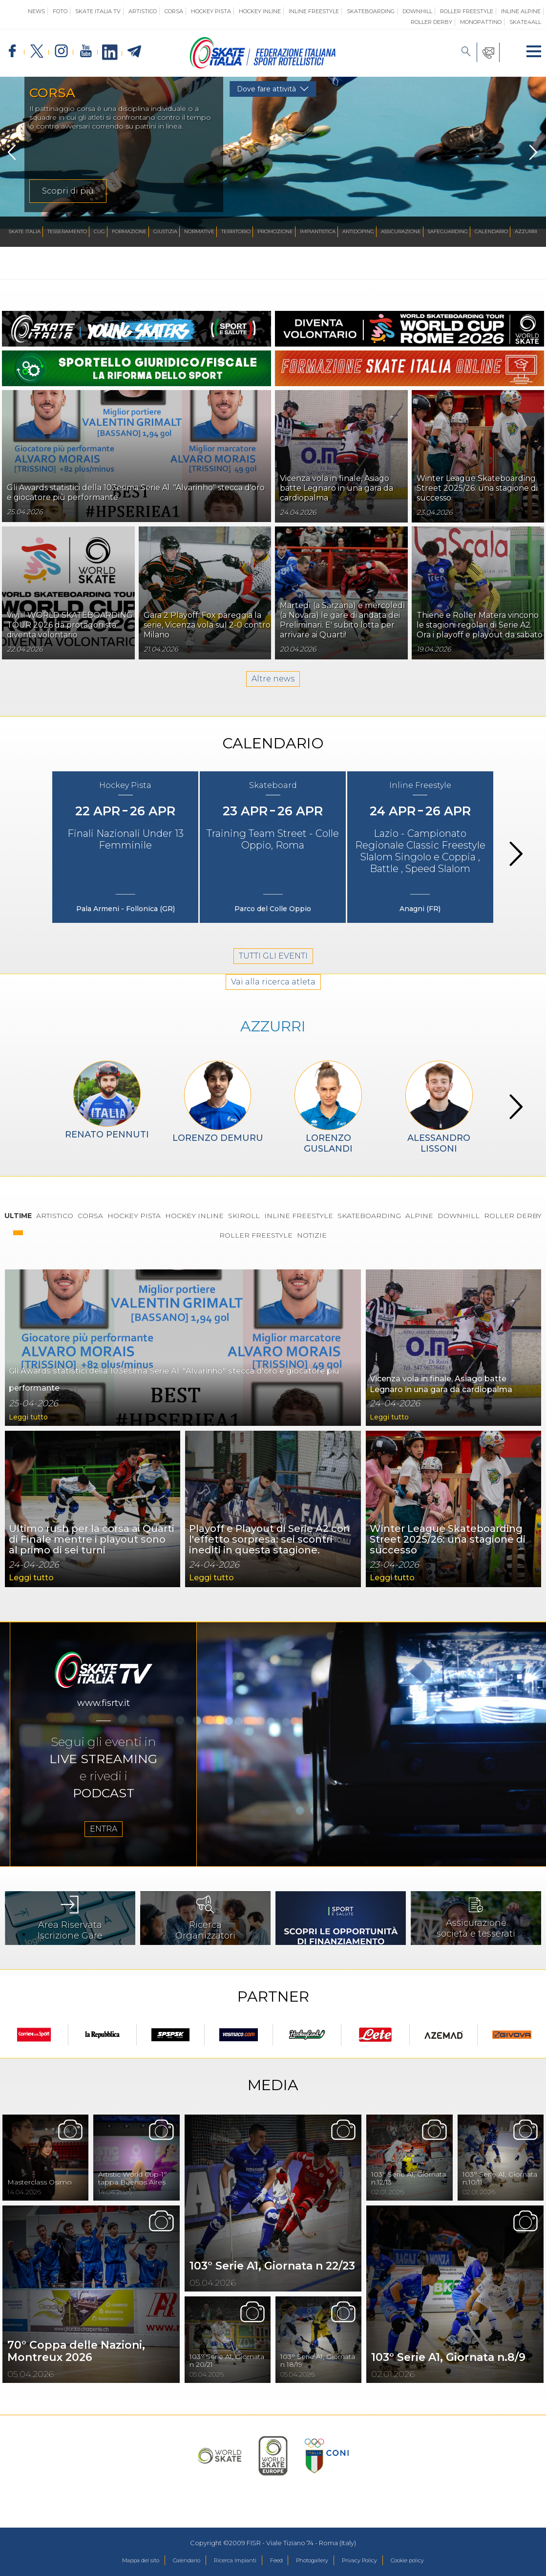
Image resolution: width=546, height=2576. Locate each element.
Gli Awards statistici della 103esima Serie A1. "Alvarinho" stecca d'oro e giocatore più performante (168, 1390)
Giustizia (165, 231)
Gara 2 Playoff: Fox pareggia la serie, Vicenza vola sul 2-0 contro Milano (207, 625)
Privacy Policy (374, 2561)
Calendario (491, 231)
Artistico (142, 11)
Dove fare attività (266, 89)
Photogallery (317, 2561)
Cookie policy (431, 2561)
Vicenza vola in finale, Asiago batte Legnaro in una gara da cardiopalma (336, 488)
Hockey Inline (260, 11)
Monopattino (481, 22)
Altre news (273, 693)
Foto (60, 11)
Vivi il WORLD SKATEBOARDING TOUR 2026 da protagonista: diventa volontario (70, 625)
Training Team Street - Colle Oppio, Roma (273, 859)
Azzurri (526, 231)
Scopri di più (68, 191)
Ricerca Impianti (227, 2561)
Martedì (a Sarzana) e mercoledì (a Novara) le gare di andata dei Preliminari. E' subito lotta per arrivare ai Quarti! (342, 620)
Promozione (275, 231)
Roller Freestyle (466, 11)
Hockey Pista (211, 11)
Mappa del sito (116, 2561)
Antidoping (358, 231)
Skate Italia (25, 231)
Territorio (236, 231)
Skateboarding (371, 11)
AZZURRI (273, 1065)
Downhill (417, 11)
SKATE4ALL (525, 22)
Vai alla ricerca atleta (273, 1016)
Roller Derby (431, 22)
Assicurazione (401, 231)
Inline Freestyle (314, 11)
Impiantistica (318, 231)
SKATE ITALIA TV (98, 11)
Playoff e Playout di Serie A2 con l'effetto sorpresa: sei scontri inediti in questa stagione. (269, 1560)
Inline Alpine (521, 11)
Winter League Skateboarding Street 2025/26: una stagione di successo (477, 488)
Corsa (174, 11)
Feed (275, 2561)
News (36, 11)
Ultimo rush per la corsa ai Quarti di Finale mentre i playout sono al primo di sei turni (91, 1560)
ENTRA (103, 1855)
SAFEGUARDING (448, 231)
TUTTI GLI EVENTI (273, 980)
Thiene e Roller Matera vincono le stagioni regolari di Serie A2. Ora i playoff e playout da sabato (480, 625)
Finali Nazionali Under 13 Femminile (125, 859)
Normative (199, 231)
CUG (99, 231)
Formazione (129, 231)
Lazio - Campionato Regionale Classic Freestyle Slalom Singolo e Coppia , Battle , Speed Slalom (420, 870)
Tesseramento (67, 231)
